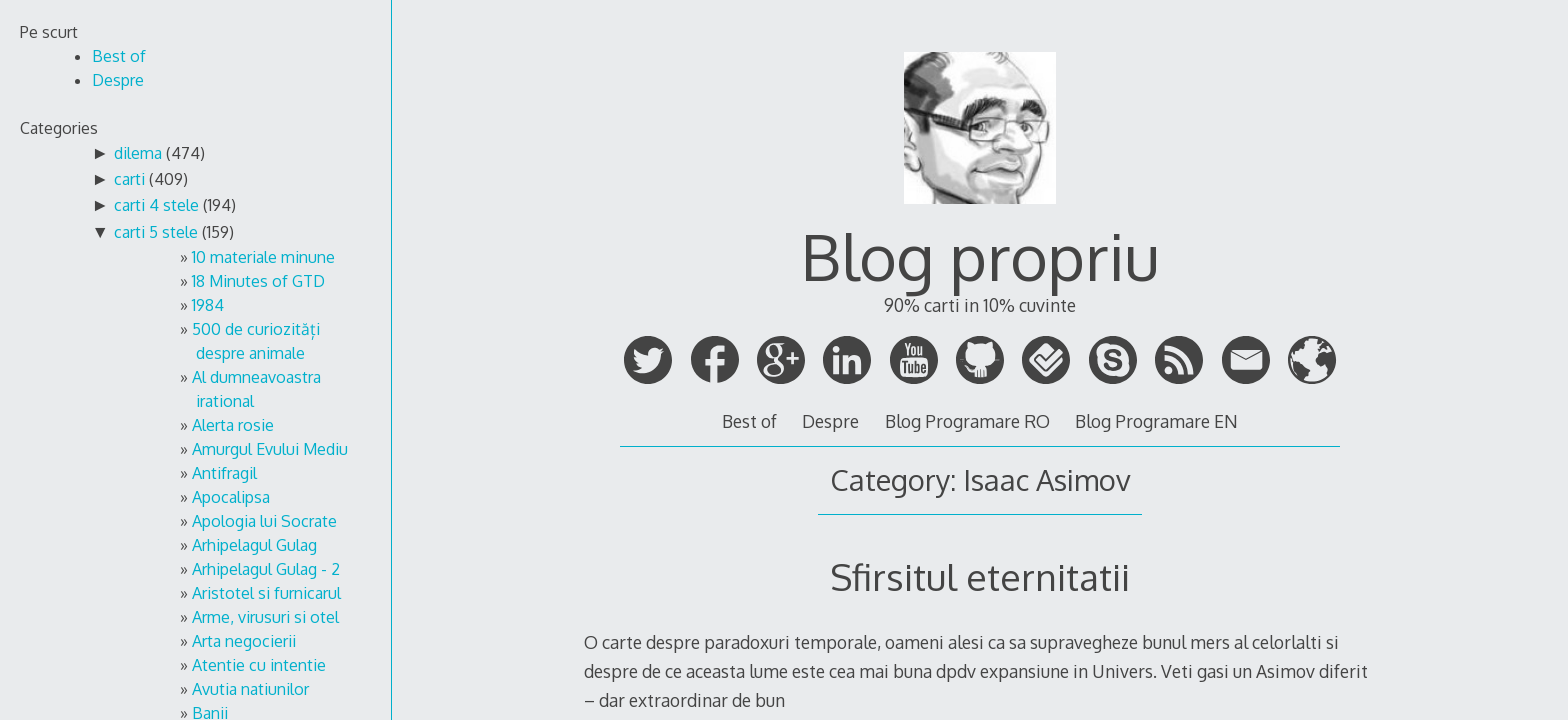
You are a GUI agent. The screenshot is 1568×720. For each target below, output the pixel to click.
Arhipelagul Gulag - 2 (266, 569)
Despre (830, 421)
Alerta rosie (233, 425)
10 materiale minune (263, 257)
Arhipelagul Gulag (254, 545)
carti (129, 179)
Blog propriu (980, 255)
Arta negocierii (244, 641)
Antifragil (224, 473)
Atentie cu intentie (259, 665)
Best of (749, 421)
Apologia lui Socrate (264, 521)
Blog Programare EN (1156, 421)
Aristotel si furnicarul (266, 593)
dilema (138, 153)
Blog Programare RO (967, 421)
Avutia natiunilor (250, 689)
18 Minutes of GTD (258, 281)
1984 (208, 305)
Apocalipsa (231, 497)
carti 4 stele (156, 205)
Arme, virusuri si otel (265, 617)
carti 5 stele (156, 232)
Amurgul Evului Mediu (270, 449)
